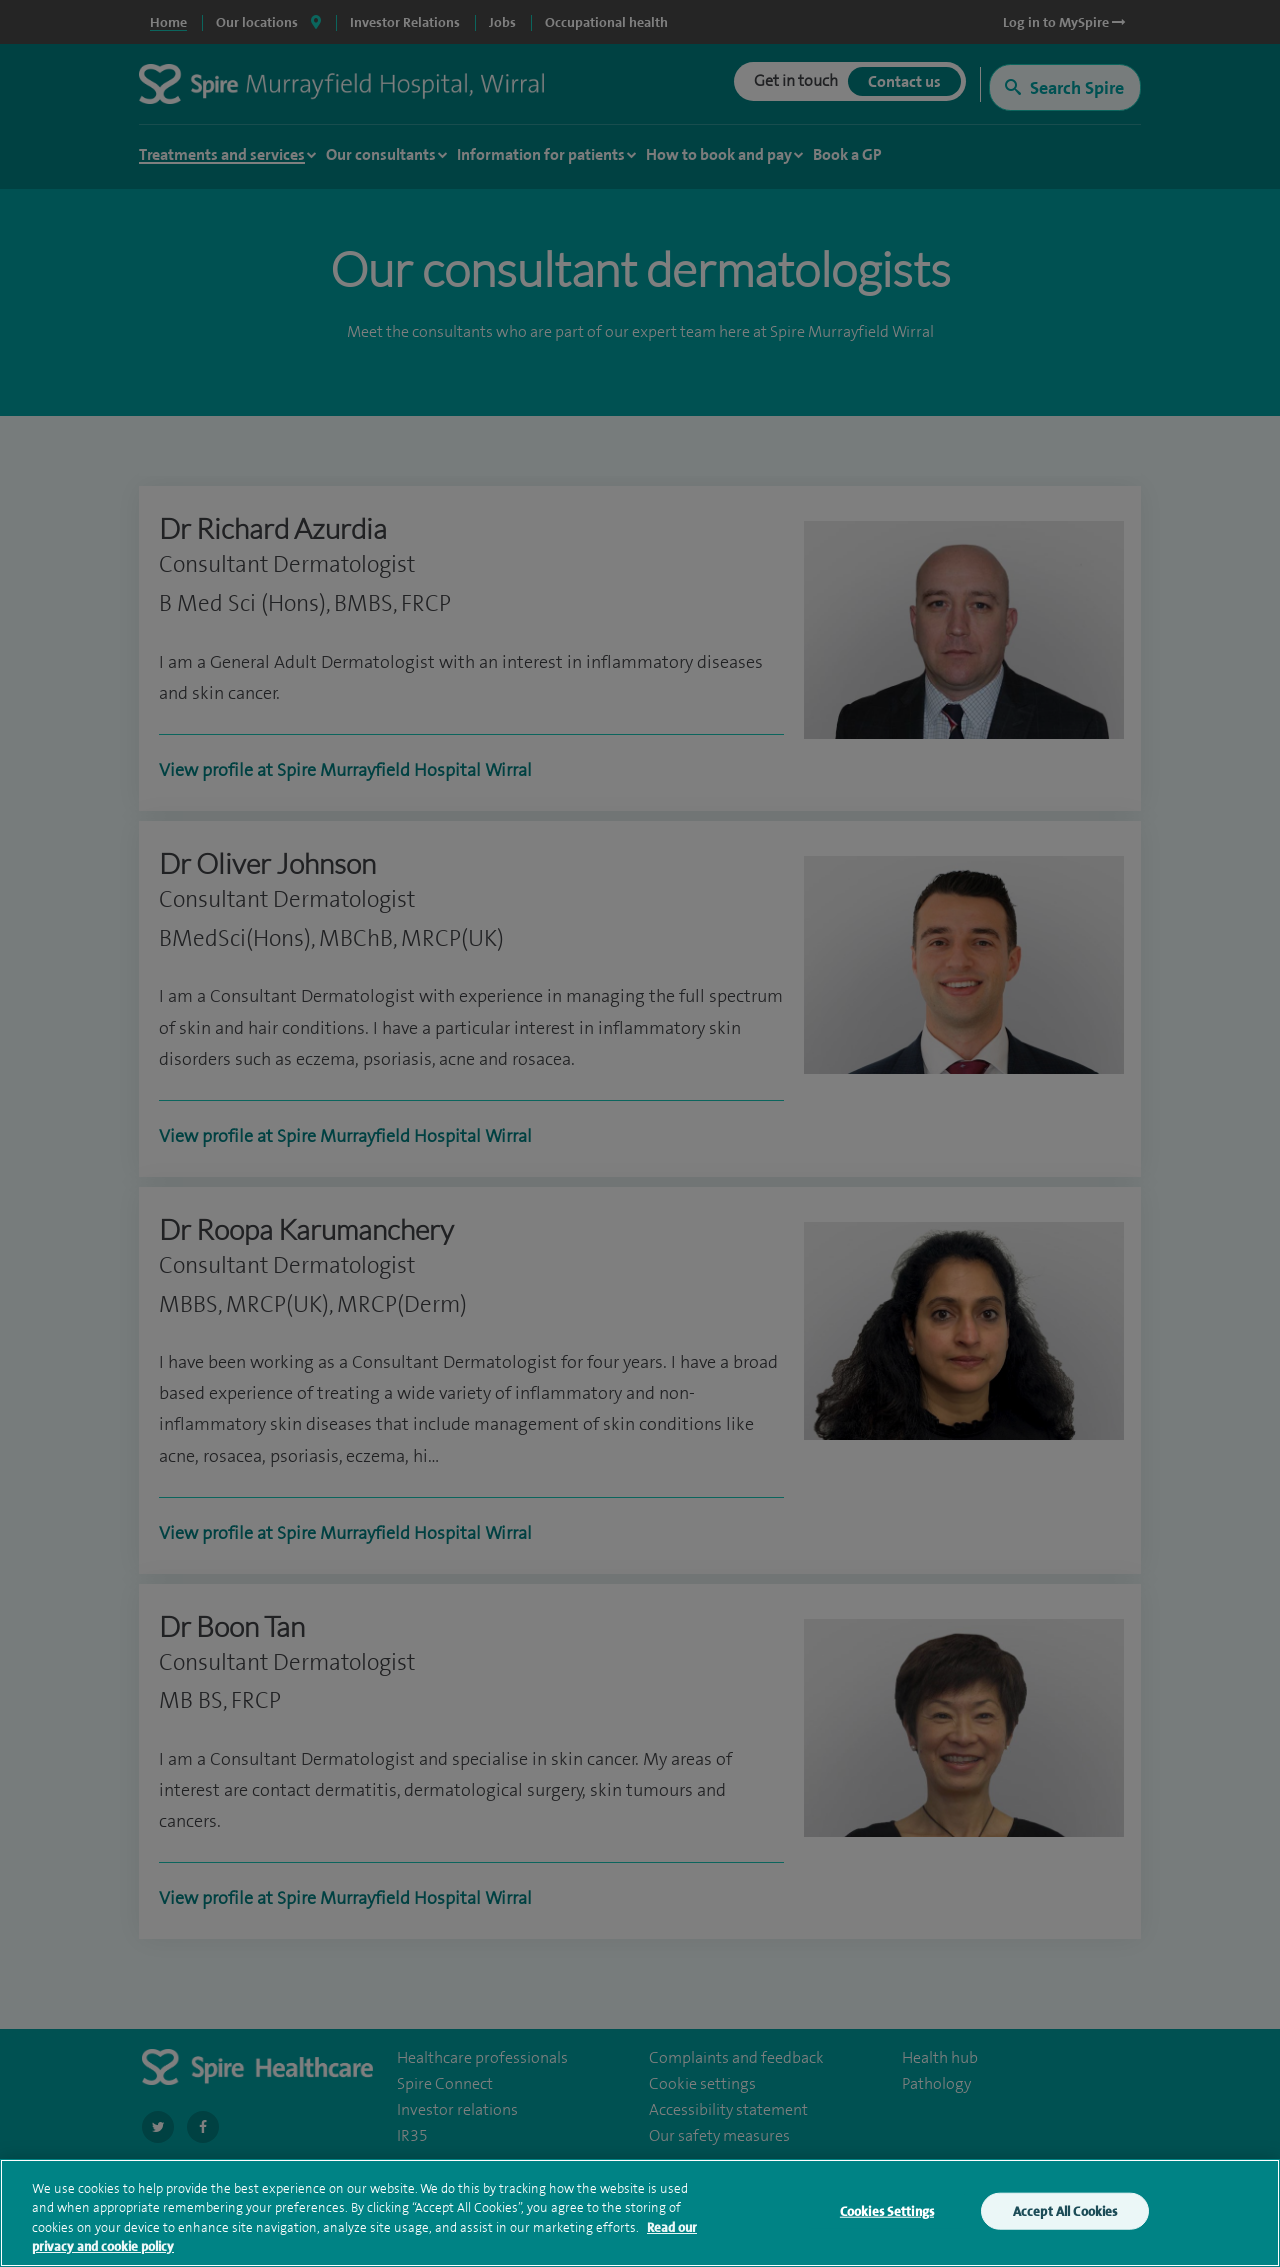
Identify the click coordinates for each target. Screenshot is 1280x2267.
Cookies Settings (887, 2216)
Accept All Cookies (1065, 2216)
